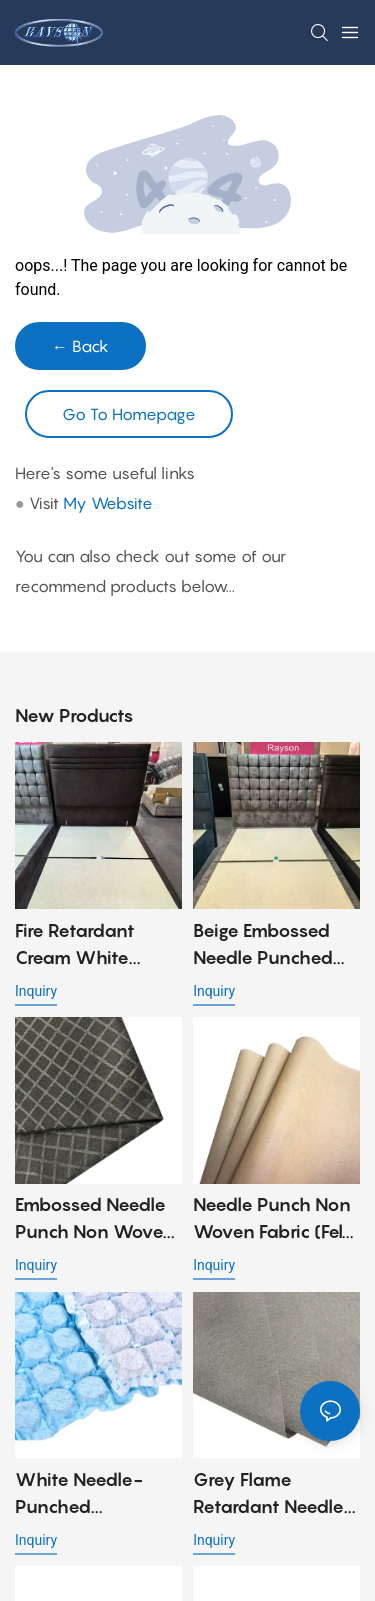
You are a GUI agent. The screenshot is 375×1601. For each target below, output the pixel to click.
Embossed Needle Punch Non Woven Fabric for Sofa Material (95, 1219)
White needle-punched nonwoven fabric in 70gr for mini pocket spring (89, 1494)
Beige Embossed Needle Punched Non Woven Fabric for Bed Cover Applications (271, 945)
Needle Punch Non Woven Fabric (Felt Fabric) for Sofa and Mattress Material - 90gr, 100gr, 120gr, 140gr (275, 1219)
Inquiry (36, 991)
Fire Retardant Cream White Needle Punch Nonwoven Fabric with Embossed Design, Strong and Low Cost (96, 945)
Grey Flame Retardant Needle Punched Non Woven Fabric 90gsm (268, 1494)
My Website (108, 503)
